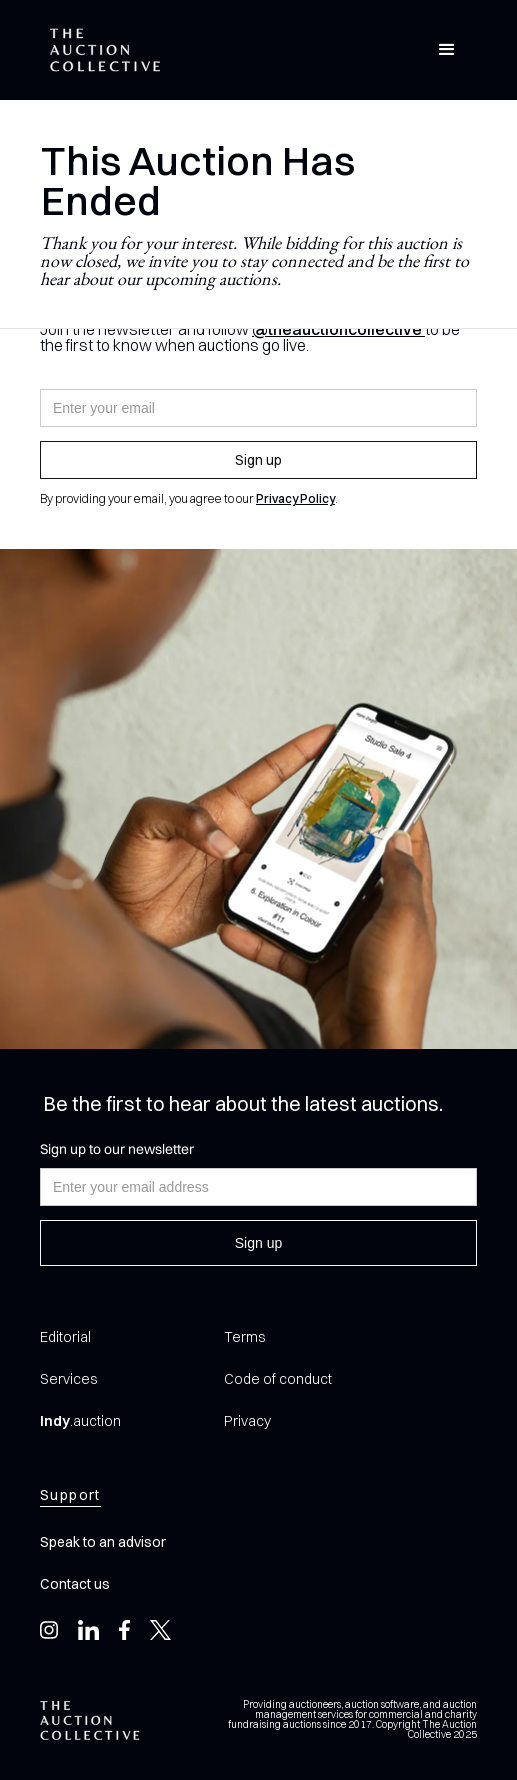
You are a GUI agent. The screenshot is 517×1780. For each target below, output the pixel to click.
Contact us (75, 1584)
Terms (244, 1337)
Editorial (65, 1337)
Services (68, 1379)
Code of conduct (278, 1379)
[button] (447, 50)
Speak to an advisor (103, 1542)
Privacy (247, 1421)
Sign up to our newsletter (117, 1149)
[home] (100, 50)
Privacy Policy (295, 498)
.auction (80, 1421)
